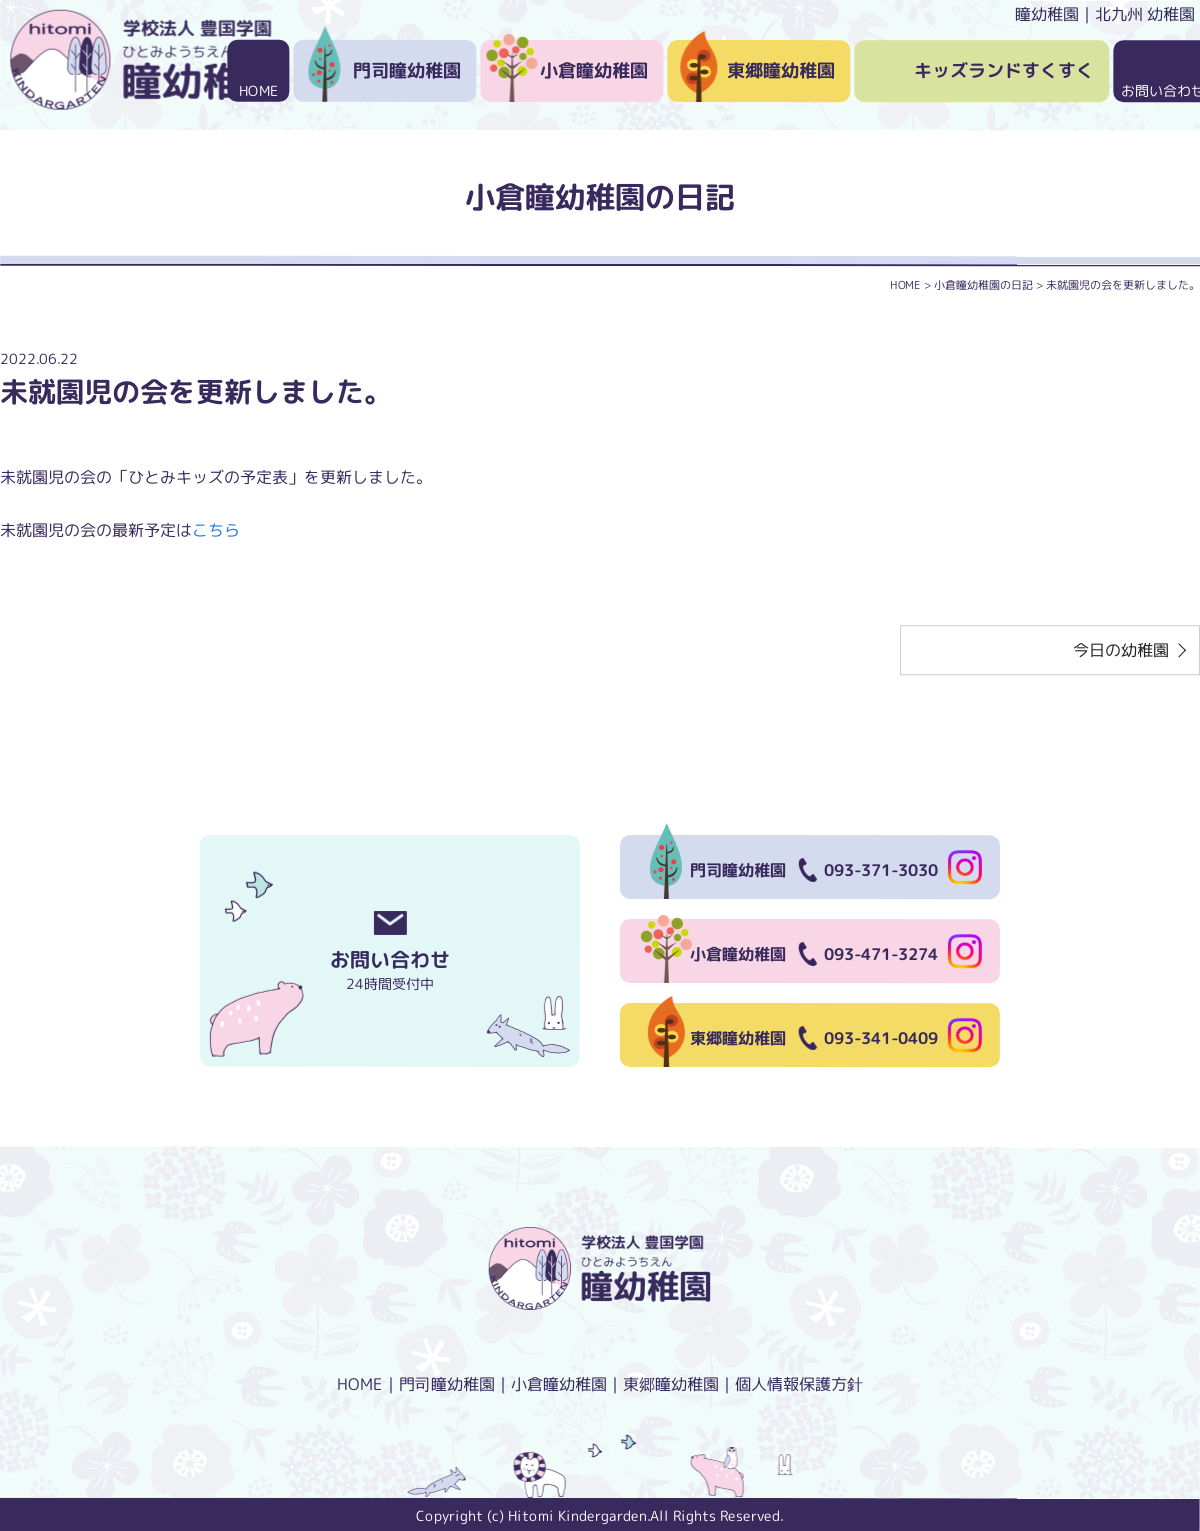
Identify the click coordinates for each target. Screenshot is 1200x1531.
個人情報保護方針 (799, 1384)
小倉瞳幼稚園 (594, 70)
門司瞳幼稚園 (407, 70)
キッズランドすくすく (1004, 70)
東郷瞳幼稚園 (781, 70)
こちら (216, 530)
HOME (258, 90)
